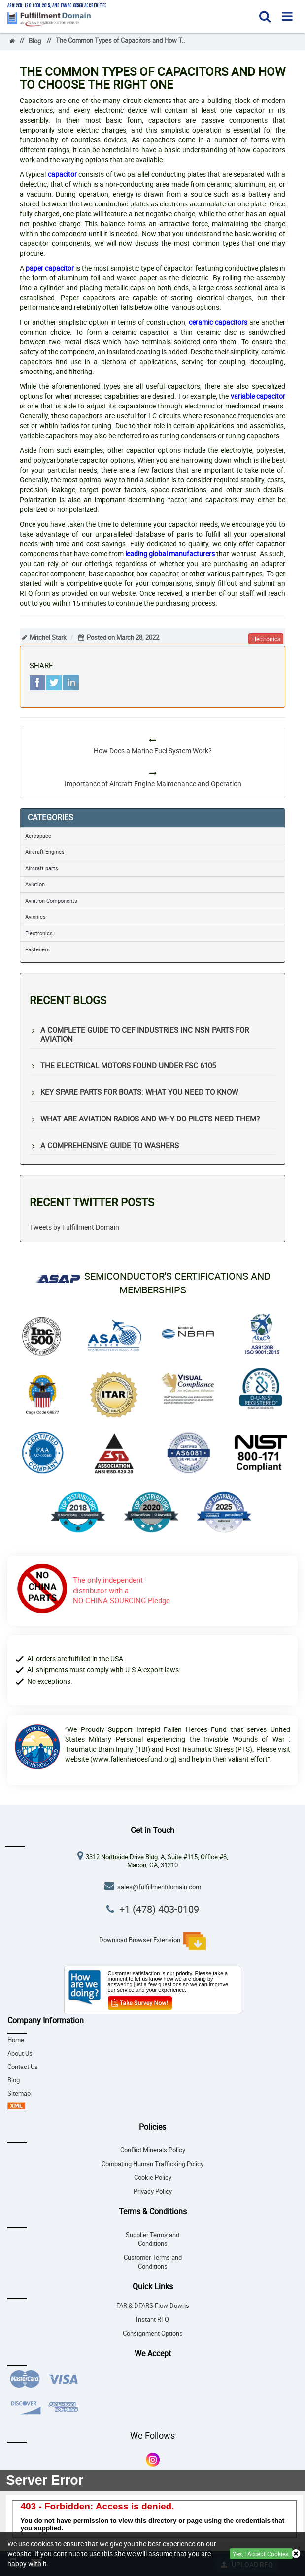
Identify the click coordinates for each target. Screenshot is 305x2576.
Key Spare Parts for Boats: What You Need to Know (139, 1092)
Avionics (35, 916)
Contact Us (22, 2067)
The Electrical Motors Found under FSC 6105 (128, 1065)
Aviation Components (51, 900)
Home (15, 2040)
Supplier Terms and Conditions (152, 2239)
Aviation (35, 884)
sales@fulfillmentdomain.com (159, 1887)
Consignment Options (153, 2333)
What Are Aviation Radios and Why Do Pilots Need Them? (150, 1118)
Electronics (39, 933)
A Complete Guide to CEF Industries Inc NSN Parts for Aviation (144, 1034)
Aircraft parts (41, 868)
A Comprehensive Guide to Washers (109, 1145)
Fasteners (37, 949)
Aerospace (38, 835)
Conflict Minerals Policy (152, 2150)
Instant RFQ (152, 2319)
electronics (265, 639)
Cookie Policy (152, 2177)
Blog (35, 41)
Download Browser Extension (152, 1941)
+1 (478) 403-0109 (159, 1909)
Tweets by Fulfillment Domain (74, 1227)
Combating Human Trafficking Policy (152, 2164)
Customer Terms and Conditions (153, 2262)
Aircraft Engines (45, 851)
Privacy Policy (153, 2191)
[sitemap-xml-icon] (16, 2107)
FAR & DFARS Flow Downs (152, 2306)
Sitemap (19, 2093)
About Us (20, 2053)
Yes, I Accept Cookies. (261, 2554)
